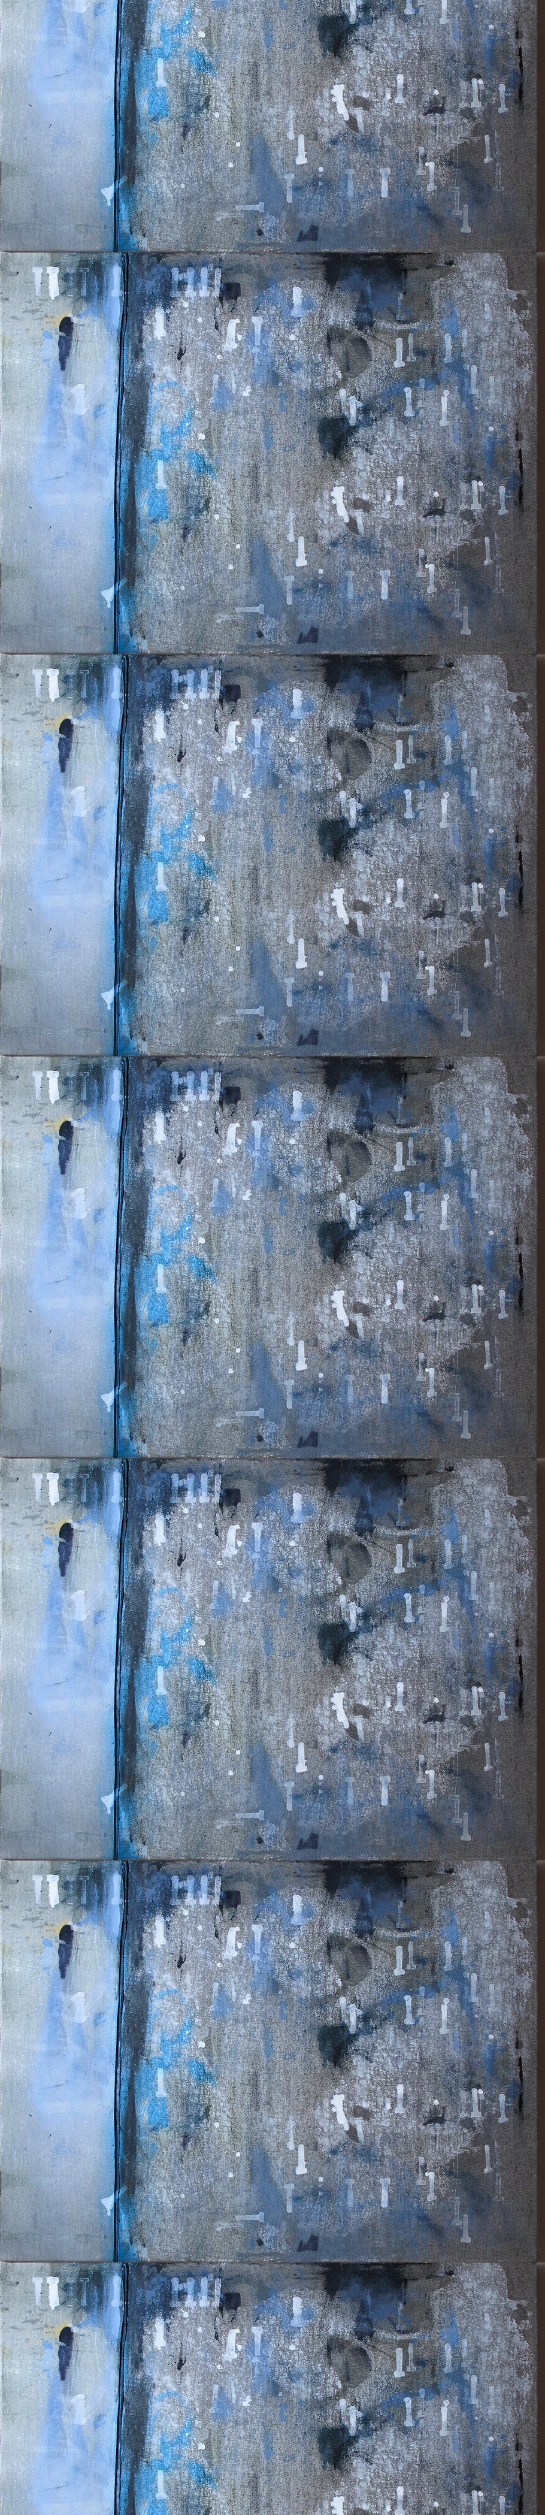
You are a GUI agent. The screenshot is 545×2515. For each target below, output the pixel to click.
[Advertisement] (272, 318)
